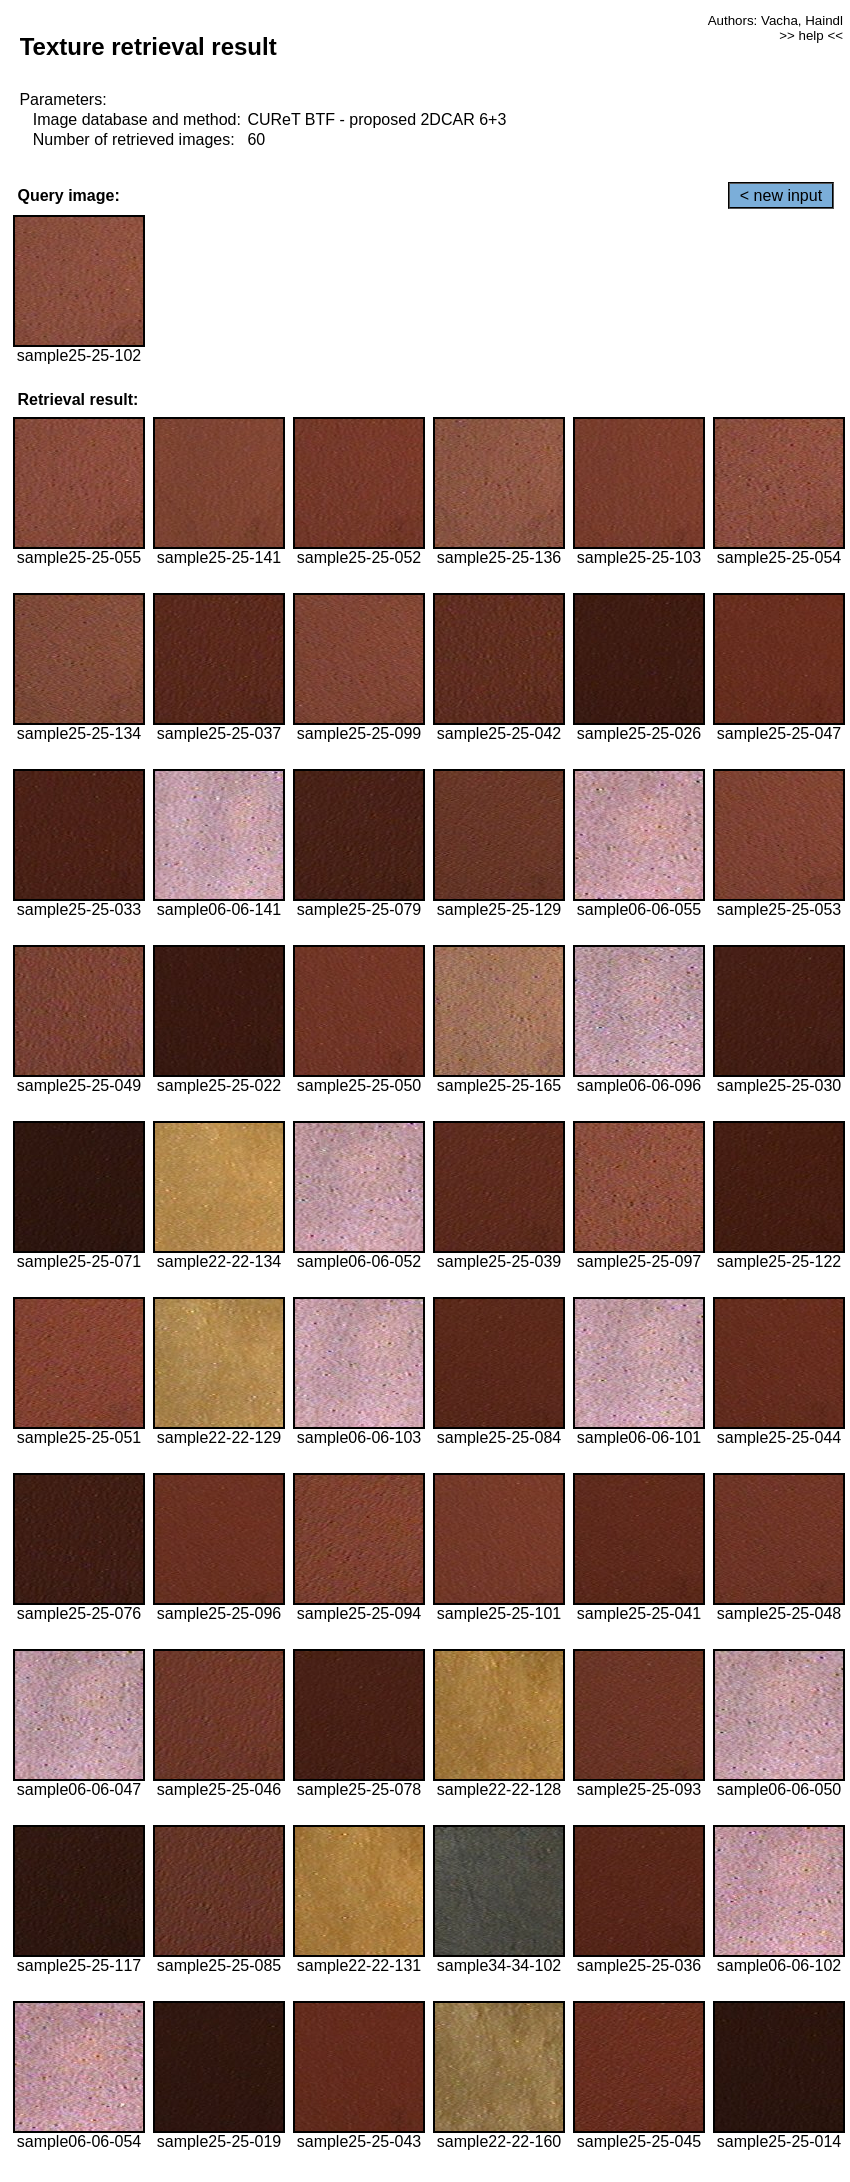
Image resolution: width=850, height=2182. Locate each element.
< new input (781, 195)
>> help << (811, 35)
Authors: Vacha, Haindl (775, 20)
